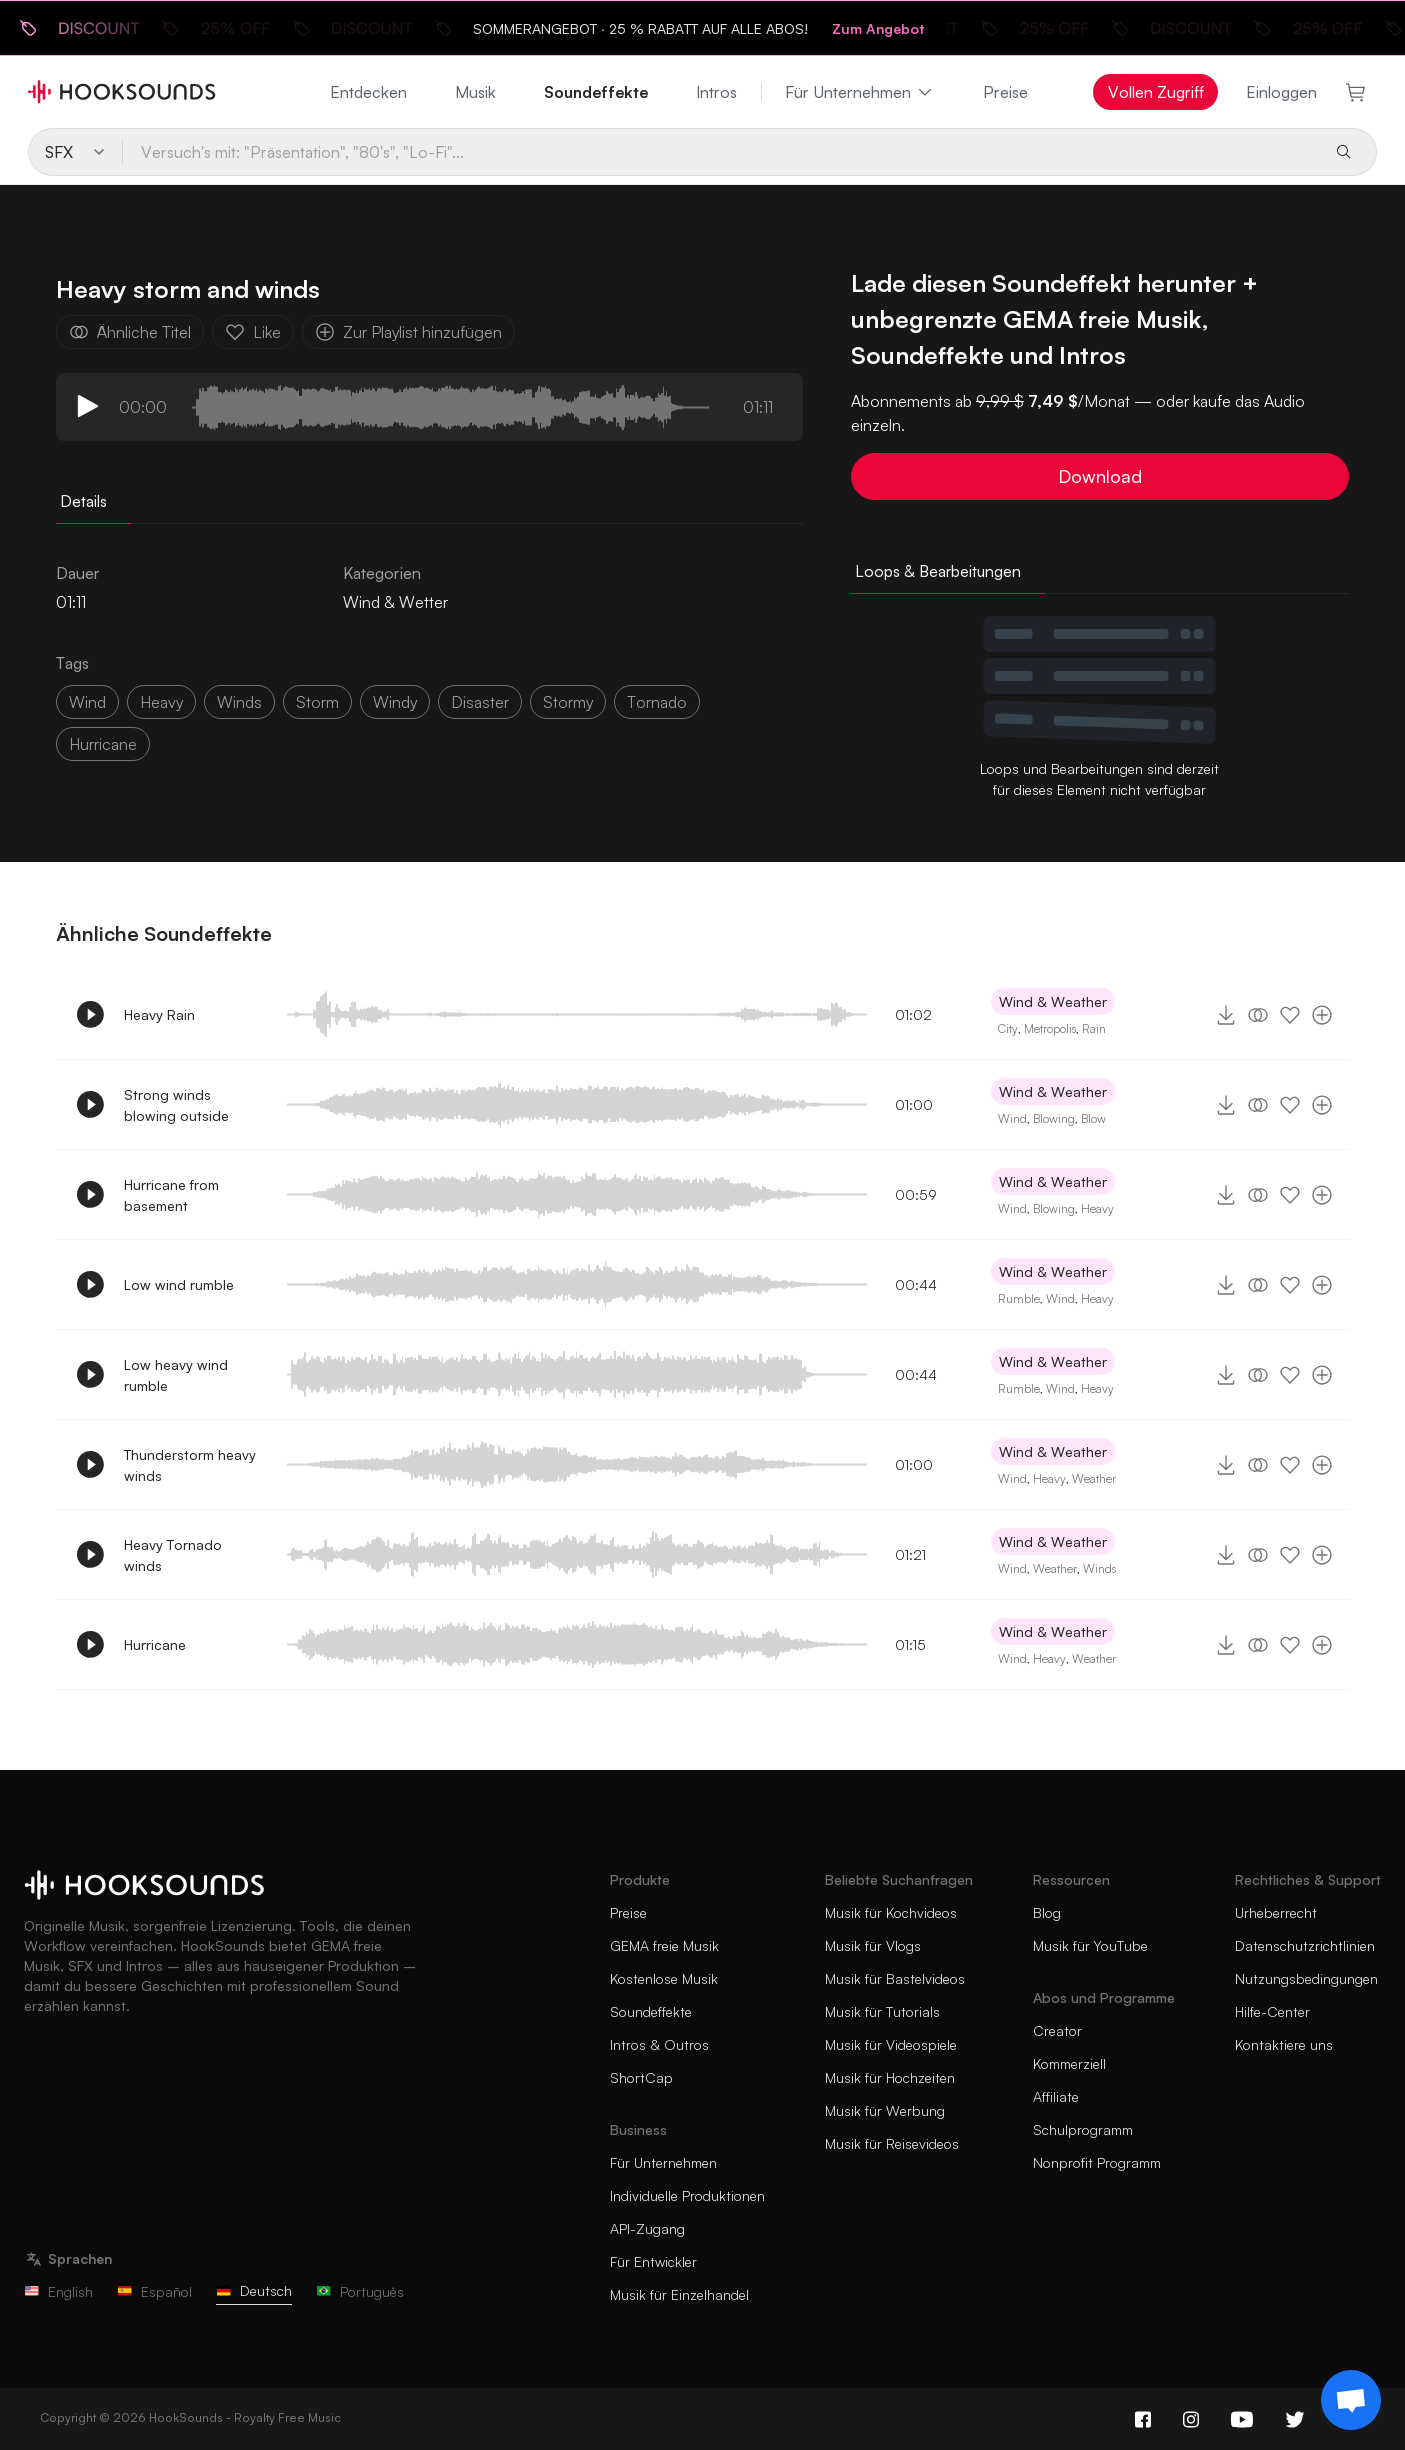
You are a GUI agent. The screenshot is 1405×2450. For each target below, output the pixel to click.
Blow (1093, 1118)
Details (83, 501)
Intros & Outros (659, 2044)
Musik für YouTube (1090, 1945)
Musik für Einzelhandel (679, 2294)
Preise (1005, 92)
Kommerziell (1069, 2063)
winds (239, 702)
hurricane (103, 744)
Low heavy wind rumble (176, 1375)
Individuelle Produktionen (687, 2195)
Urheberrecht (1276, 1912)
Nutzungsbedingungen (1306, 1978)
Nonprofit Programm (1097, 2162)
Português (360, 2291)
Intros (716, 92)
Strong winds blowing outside (176, 1105)
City (1008, 1028)
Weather (1094, 1478)
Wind (1012, 1118)
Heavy (1097, 1208)
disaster (480, 702)
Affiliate (1056, 2096)
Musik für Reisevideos (892, 2143)
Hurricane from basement (171, 1195)
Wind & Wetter (395, 602)
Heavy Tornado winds (173, 1555)
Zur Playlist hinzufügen (408, 332)
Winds (1099, 1568)
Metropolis (1050, 1028)
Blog (1047, 1912)
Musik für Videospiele (891, 2044)
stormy (568, 702)
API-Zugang (647, 2228)
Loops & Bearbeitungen (938, 571)
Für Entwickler (653, 2261)
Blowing (1054, 1118)
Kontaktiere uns (1284, 2044)
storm (317, 702)
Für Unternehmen (860, 92)
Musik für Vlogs (873, 1945)
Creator (1057, 2030)
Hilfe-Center (1272, 2011)
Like (253, 332)
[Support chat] (1351, 2400)
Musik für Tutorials (882, 2011)
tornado (657, 702)
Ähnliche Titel (130, 332)
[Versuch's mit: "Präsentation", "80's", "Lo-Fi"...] (720, 152)
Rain (1094, 1028)
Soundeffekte (596, 92)
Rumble (1019, 1298)
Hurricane (155, 1644)
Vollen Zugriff (1156, 92)
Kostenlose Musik (664, 1978)
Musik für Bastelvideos (895, 1978)
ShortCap (641, 2077)
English (58, 2291)
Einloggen (1281, 92)
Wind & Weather (1053, 1001)
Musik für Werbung (885, 2110)
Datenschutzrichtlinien (1305, 1945)
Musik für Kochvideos (891, 1912)
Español (154, 2291)
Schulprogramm (1083, 2129)
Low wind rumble (179, 1284)
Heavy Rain (159, 1014)
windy (395, 702)
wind (87, 702)
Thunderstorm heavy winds (190, 1465)
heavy (161, 702)
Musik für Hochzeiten (890, 2077)
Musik (475, 92)
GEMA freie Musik (664, 1945)
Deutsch (254, 2290)
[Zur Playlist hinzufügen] (1322, 1015)
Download (1100, 476)
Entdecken (368, 92)
